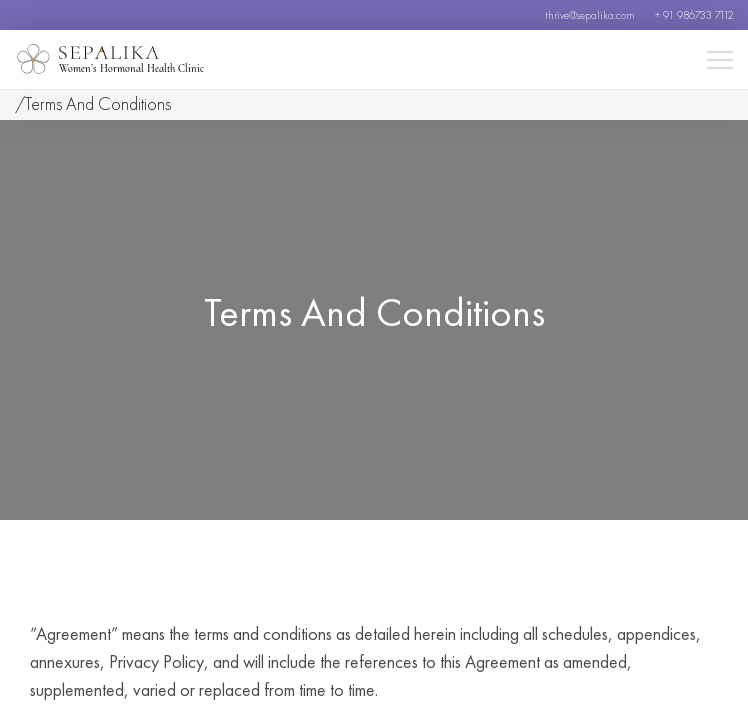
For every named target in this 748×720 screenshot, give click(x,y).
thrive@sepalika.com (590, 15)
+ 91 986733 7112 (694, 15)
